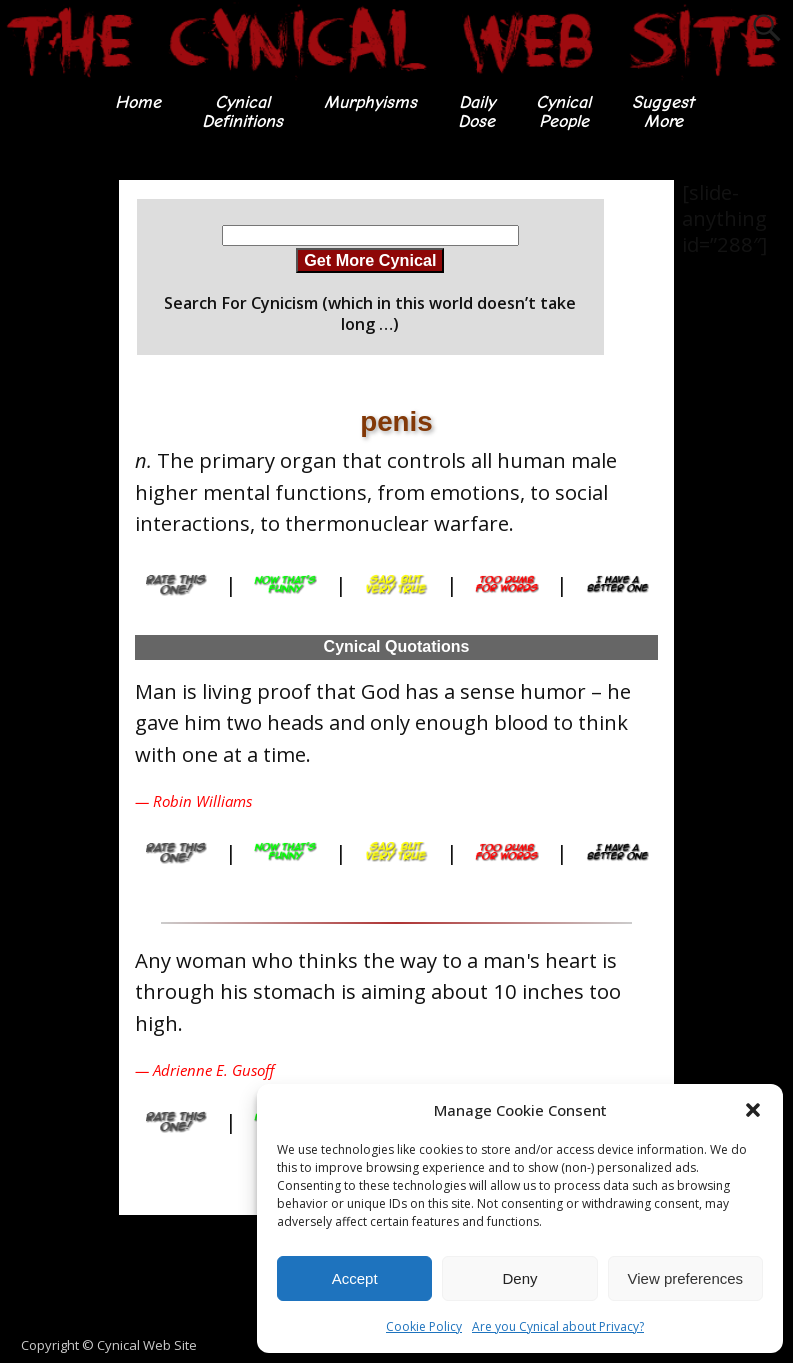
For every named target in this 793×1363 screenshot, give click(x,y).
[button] (753, 1110)
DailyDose (476, 111)
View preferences (686, 1278)
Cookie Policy (424, 1326)
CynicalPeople (563, 111)
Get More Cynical (370, 260)
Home (138, 102)
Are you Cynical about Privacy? (558, 1326)
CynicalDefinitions (242, 111)
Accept (355, 1278)
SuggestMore (663, 111)
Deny (519, 1278)
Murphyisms (370, 102)
